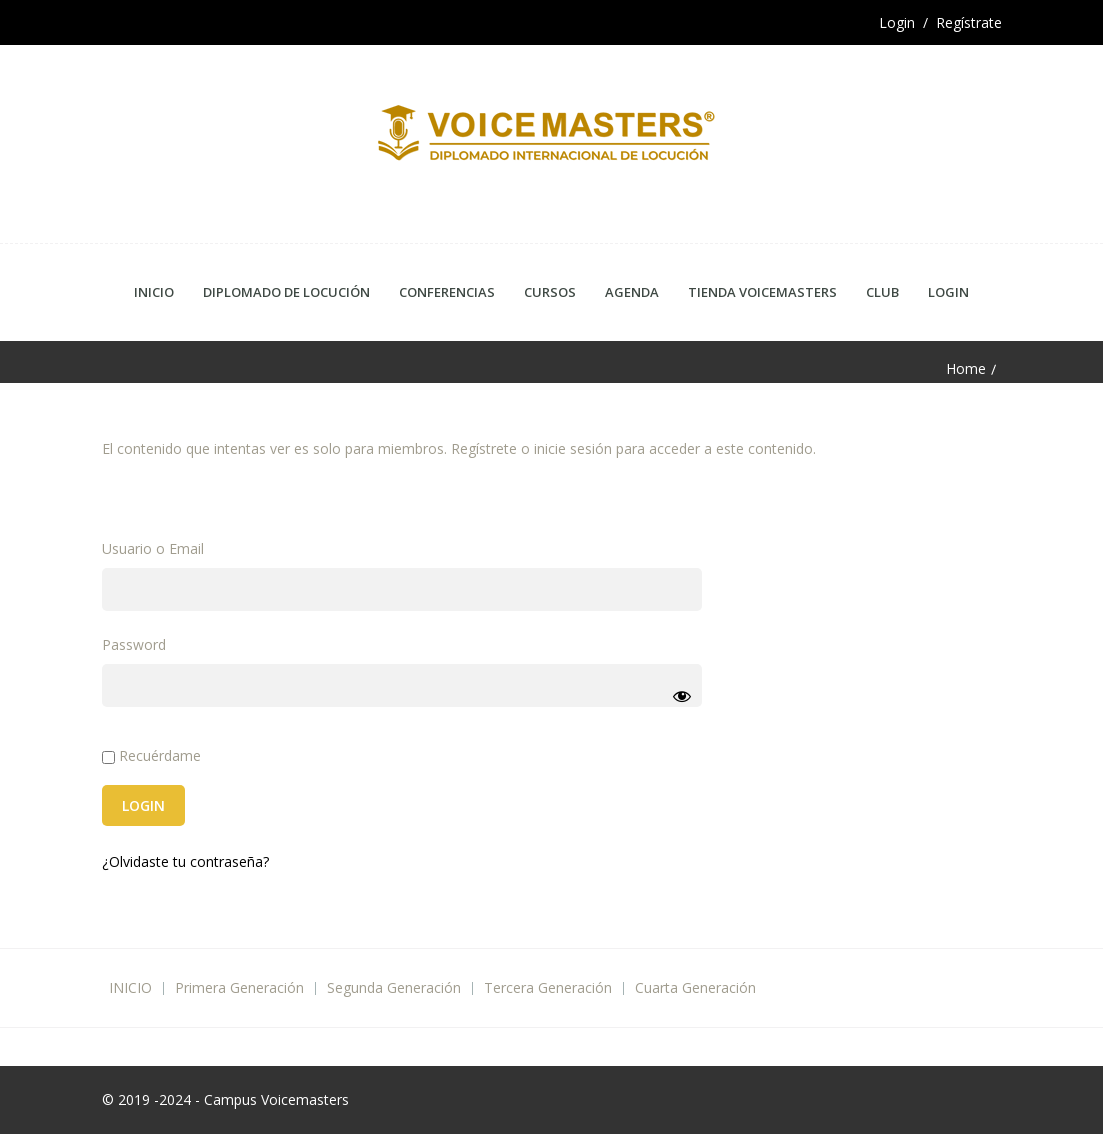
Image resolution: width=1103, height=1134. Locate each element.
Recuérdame (151, 755)
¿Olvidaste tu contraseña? (185, 861)
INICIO (130, 987)
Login (948, 292)
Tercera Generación (548, 987)
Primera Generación (239, 987)
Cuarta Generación (695, 987)
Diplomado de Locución (286, 292)
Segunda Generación (394, 987)
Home (966, 369)
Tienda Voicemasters (762, 292)
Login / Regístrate (940, 22)
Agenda (632, 292)
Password (134, 644)
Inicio (154, 292)
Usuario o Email (153, 548)
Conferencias (447, 292)
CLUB (882, 292)
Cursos (550, 292)
